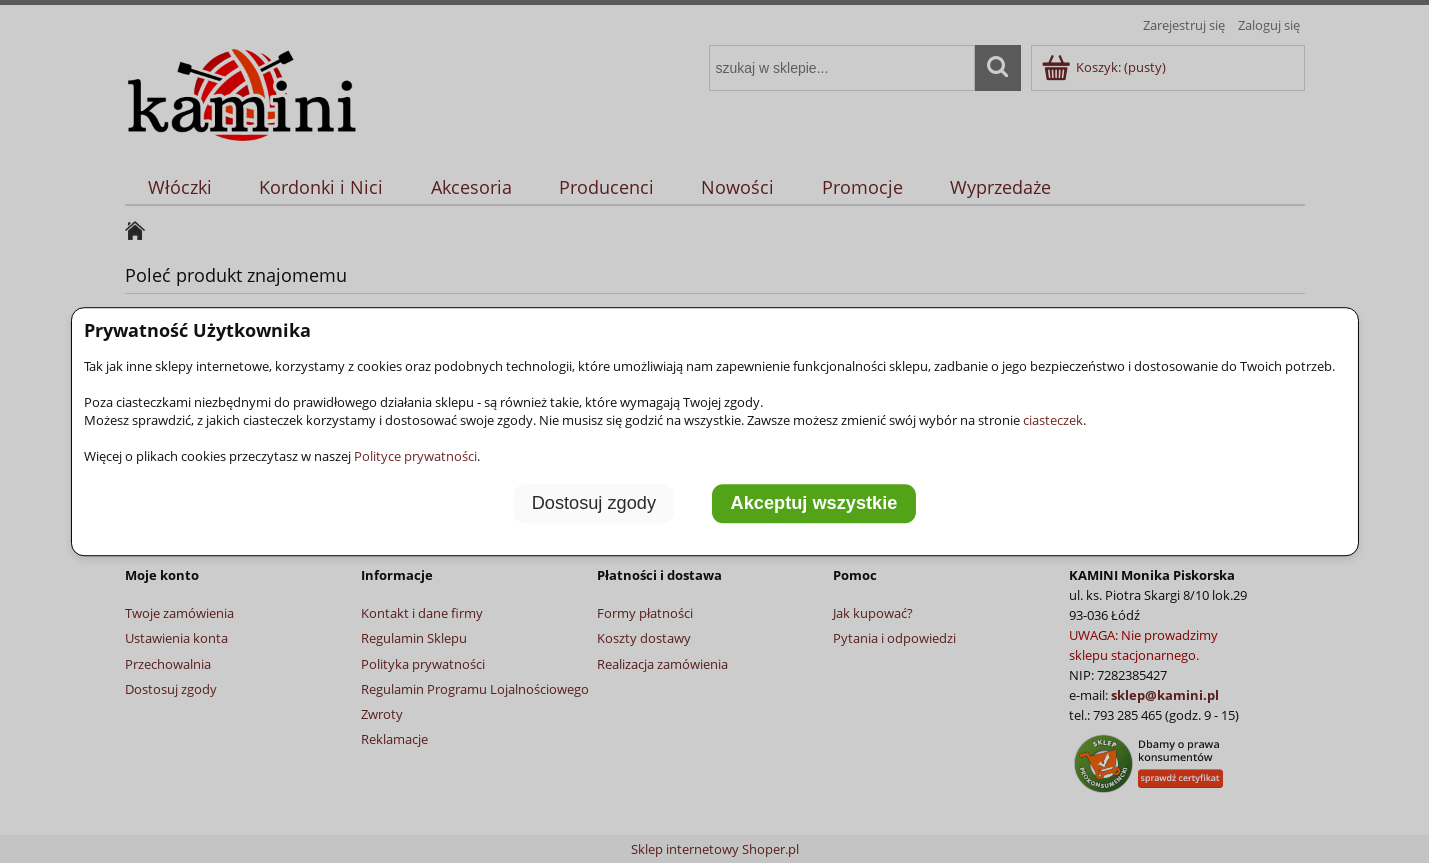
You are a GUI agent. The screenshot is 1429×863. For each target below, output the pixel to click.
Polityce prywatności (415, 456)
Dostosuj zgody (594, 503)
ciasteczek (1053, 420)
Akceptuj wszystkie (814, 503)
